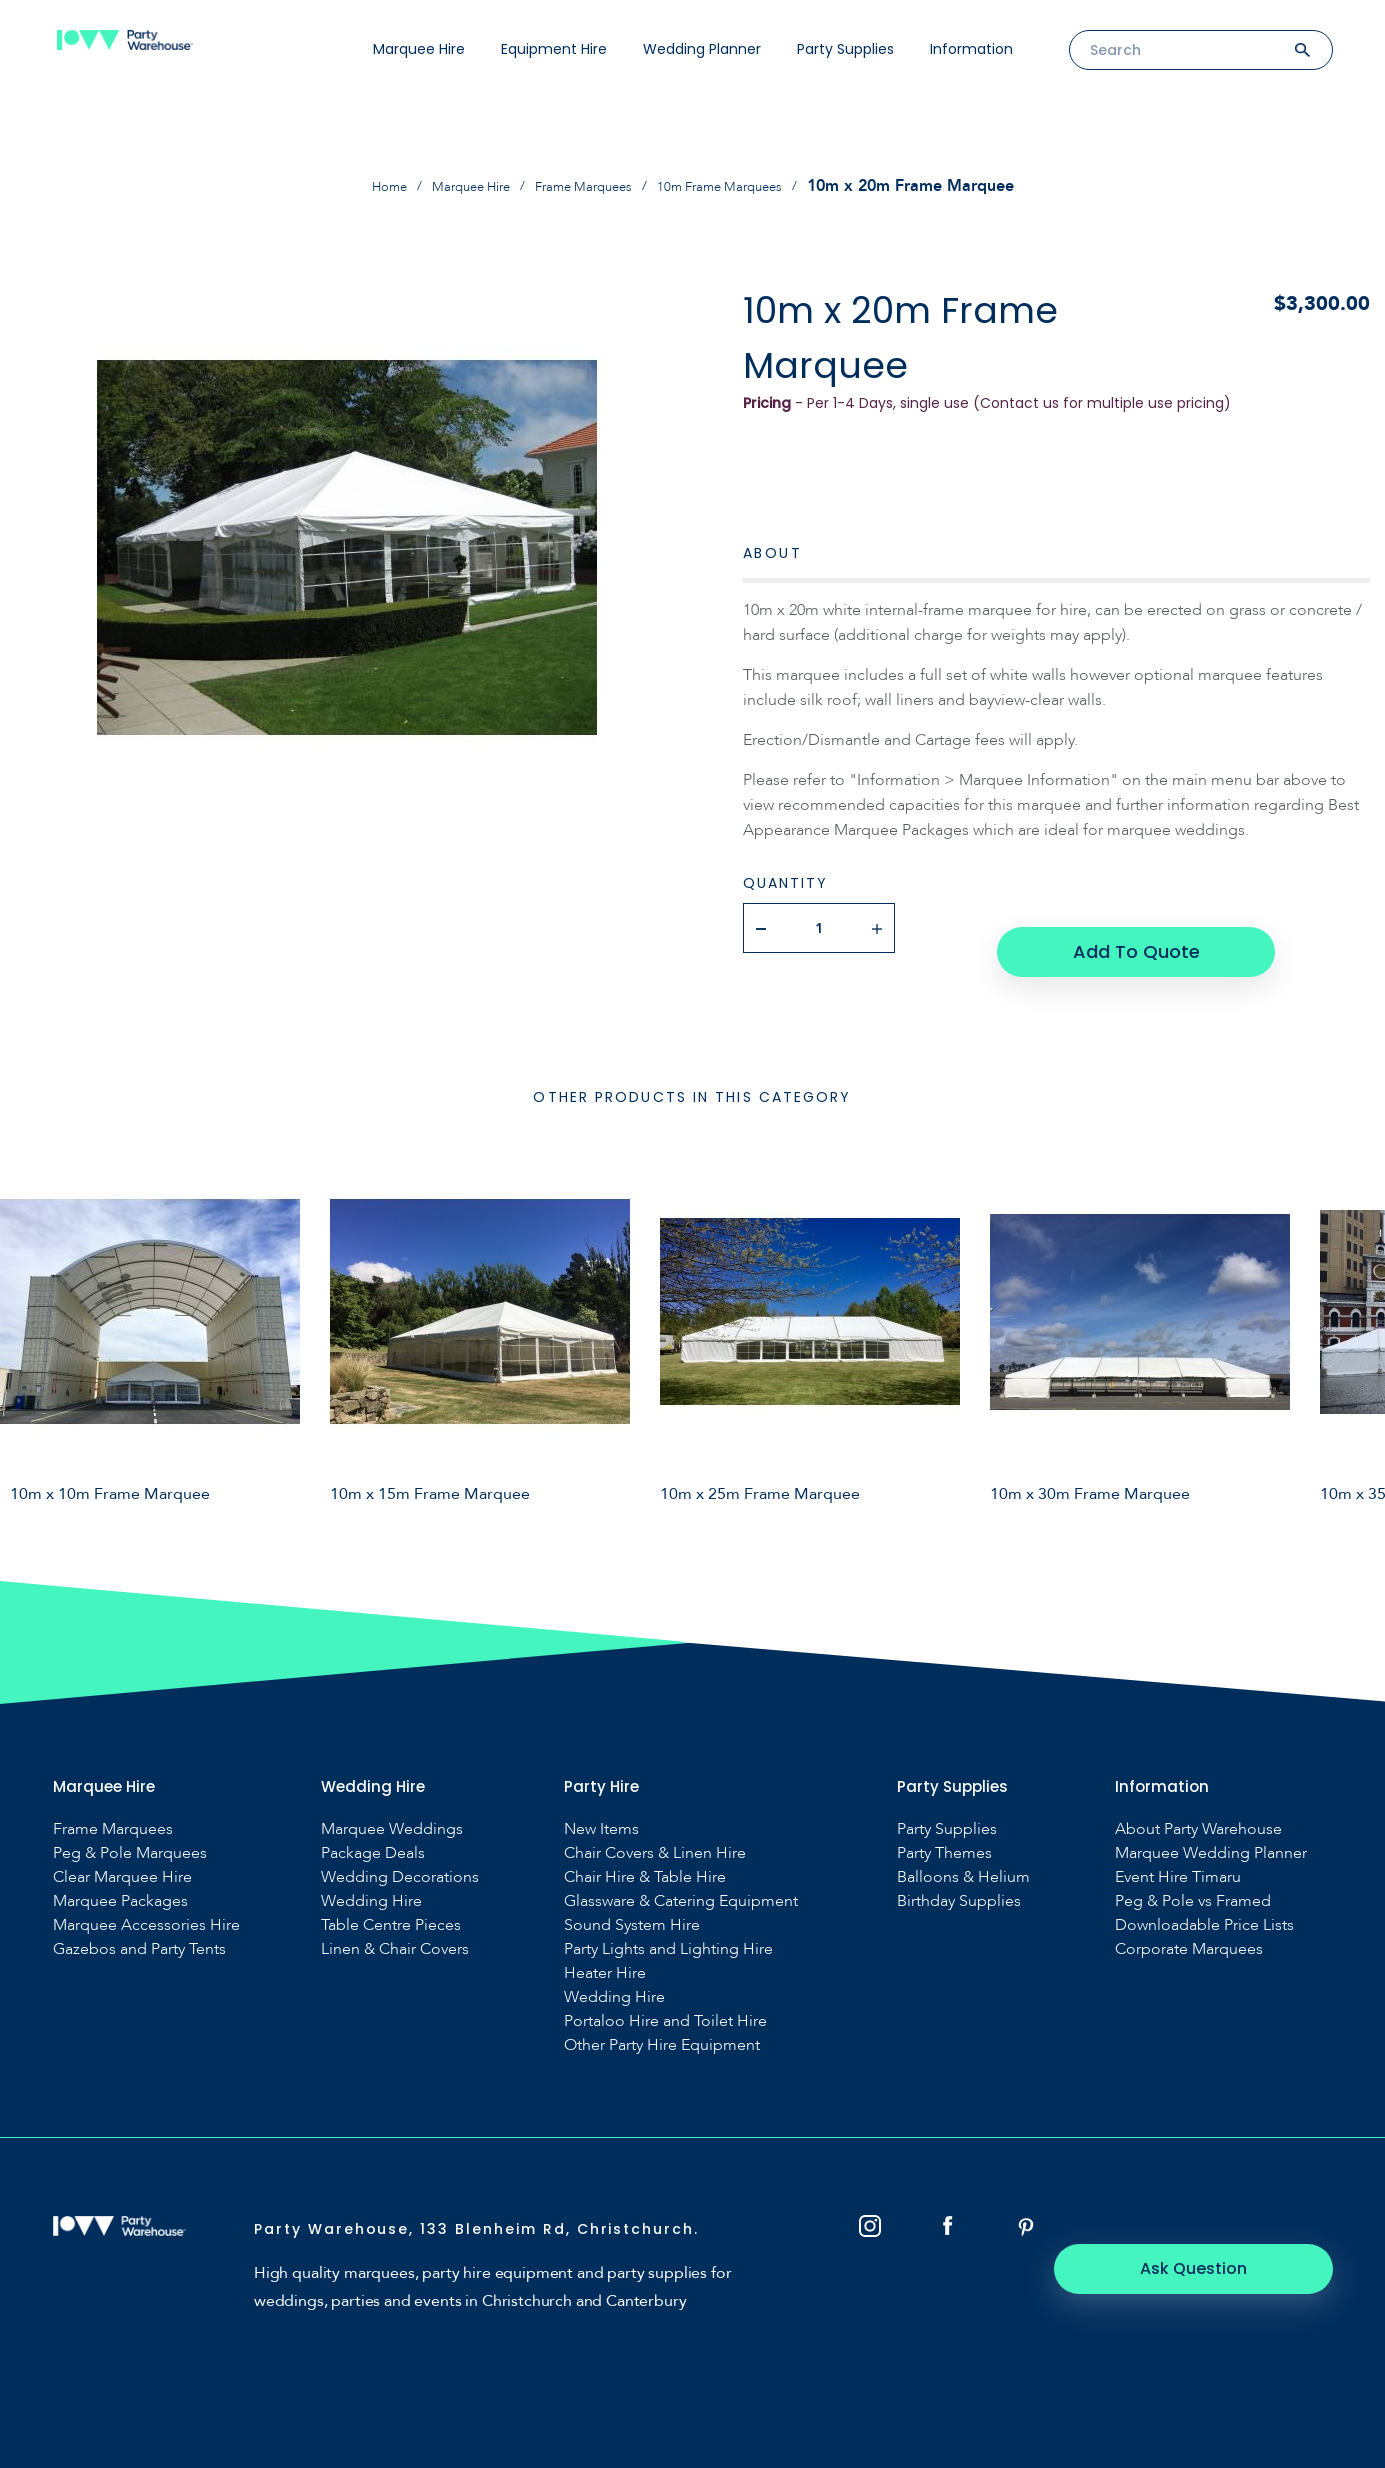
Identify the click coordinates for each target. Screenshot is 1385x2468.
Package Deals (373, 1828)
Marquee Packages (120, 1876)
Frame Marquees (584, 186)
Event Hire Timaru (1178, 1852)
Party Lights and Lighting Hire (668, 1924)
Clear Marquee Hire (122, 1852)
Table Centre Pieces (391, 1900)
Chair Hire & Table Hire (645, 1852)
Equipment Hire (554, 49)
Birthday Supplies (959, 1876)
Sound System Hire (632, 1900)
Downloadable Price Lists (1204, 1900)
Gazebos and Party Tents (139, 1924)
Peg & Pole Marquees (130, 1828)
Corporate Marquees (1189, 1924)
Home (351, 186)
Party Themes (944, 1828)
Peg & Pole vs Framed (1193, 1876)
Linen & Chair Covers (395, 1924)
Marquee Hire (419, 49)
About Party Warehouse (1198, 1804)
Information (971, 49)
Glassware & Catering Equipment (681, 1876)
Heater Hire (605, 1948)
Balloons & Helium (963, 1852)
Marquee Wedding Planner (1211, 1828)
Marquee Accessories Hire (146, 1900)
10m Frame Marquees (747, 186)
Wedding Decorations (400, 1852)
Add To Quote (1131, 926)
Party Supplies (845, 49)
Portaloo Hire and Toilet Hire (665, 1996)
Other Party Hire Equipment (662, 2020)
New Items (601, 1804)
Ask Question (1222, 2215)
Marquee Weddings (392, 1804)
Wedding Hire (371, 1876)
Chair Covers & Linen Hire (655, 1828)
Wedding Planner (702, 49)
